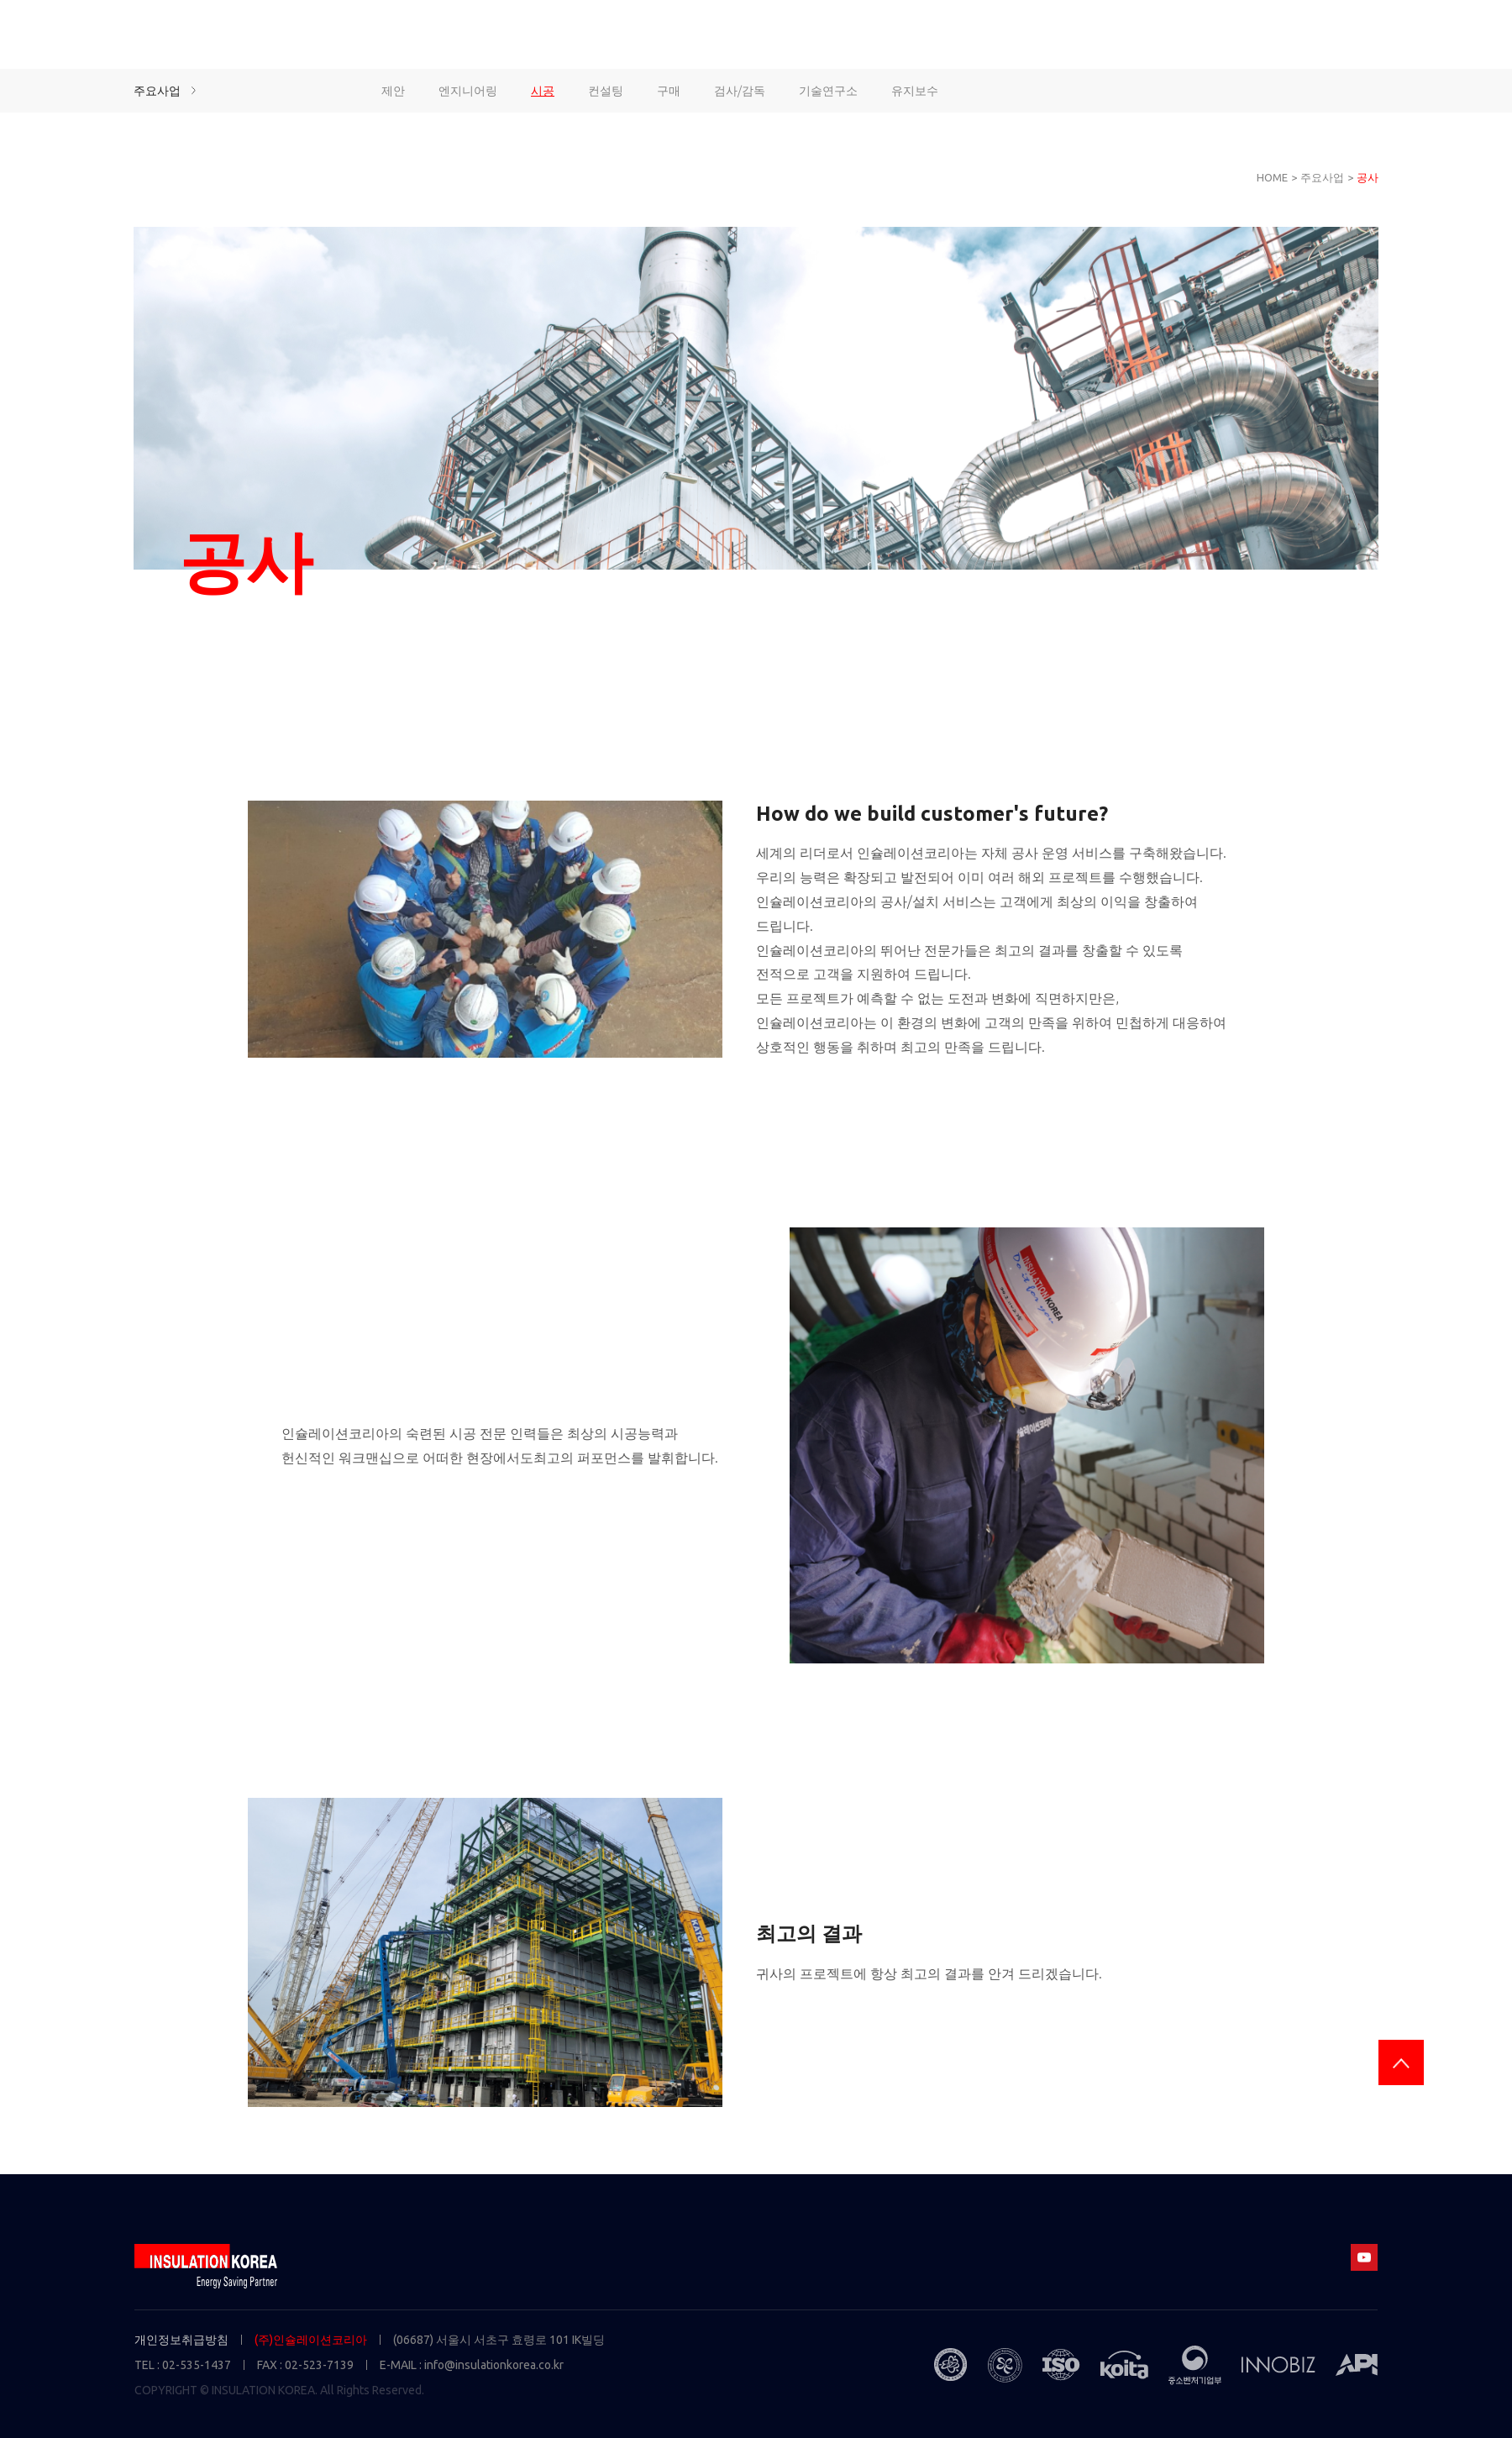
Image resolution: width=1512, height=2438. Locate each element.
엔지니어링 (467, 90)
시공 (542, 90)
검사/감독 (739, 90)
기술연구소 (828, 90)
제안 (393, 90)
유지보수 (914, 90)
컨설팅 (605, 90)
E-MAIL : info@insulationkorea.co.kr (472, 2365)
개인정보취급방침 (181, 2339)
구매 (668, 90)
